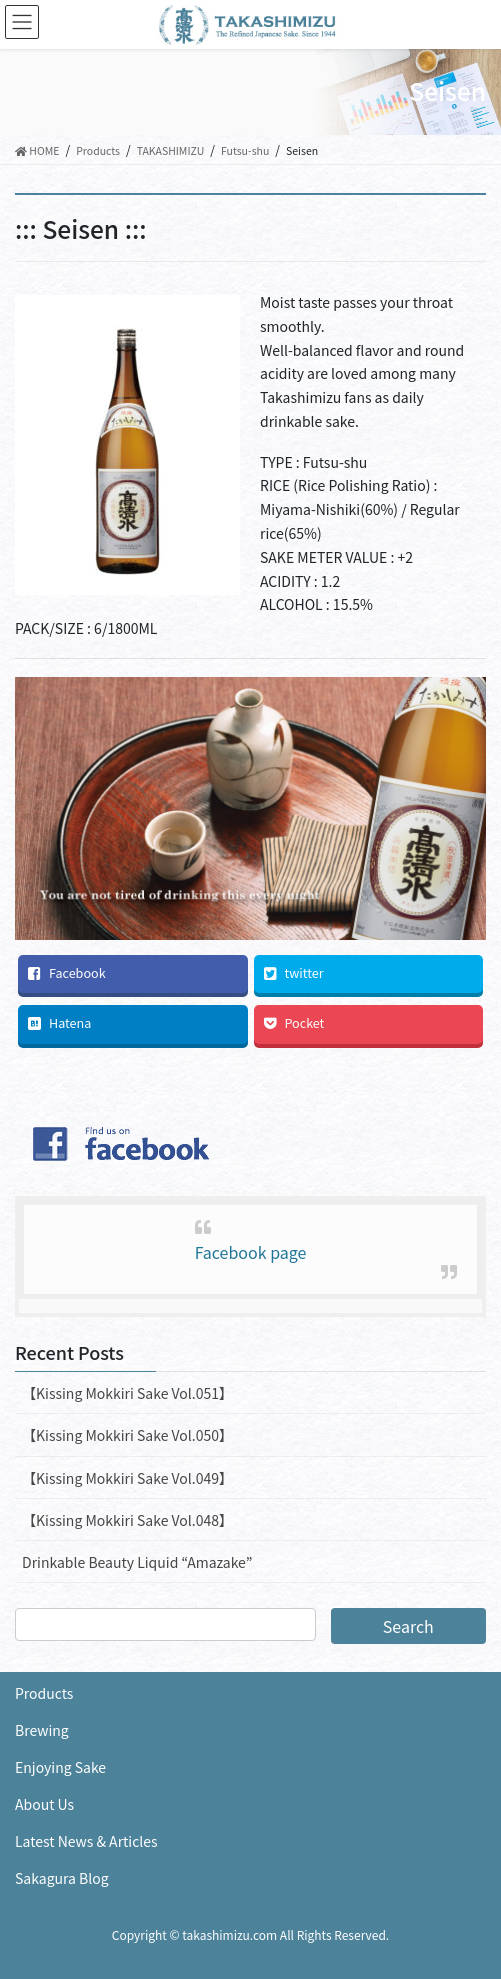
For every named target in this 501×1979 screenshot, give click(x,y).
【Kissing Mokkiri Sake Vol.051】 (127, 1393)
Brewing (42, 1730)
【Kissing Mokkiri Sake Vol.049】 (127, 1478)
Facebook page (251, 1252)
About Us (44, 1804)
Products (44, 1693)
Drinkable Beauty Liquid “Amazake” (137, 1562)
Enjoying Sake (60, 1767)
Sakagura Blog (62, 1878)
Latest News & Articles (86, 1841)
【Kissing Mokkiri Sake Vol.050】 (127, 1435)
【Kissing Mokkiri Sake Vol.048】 (127, 1520)
